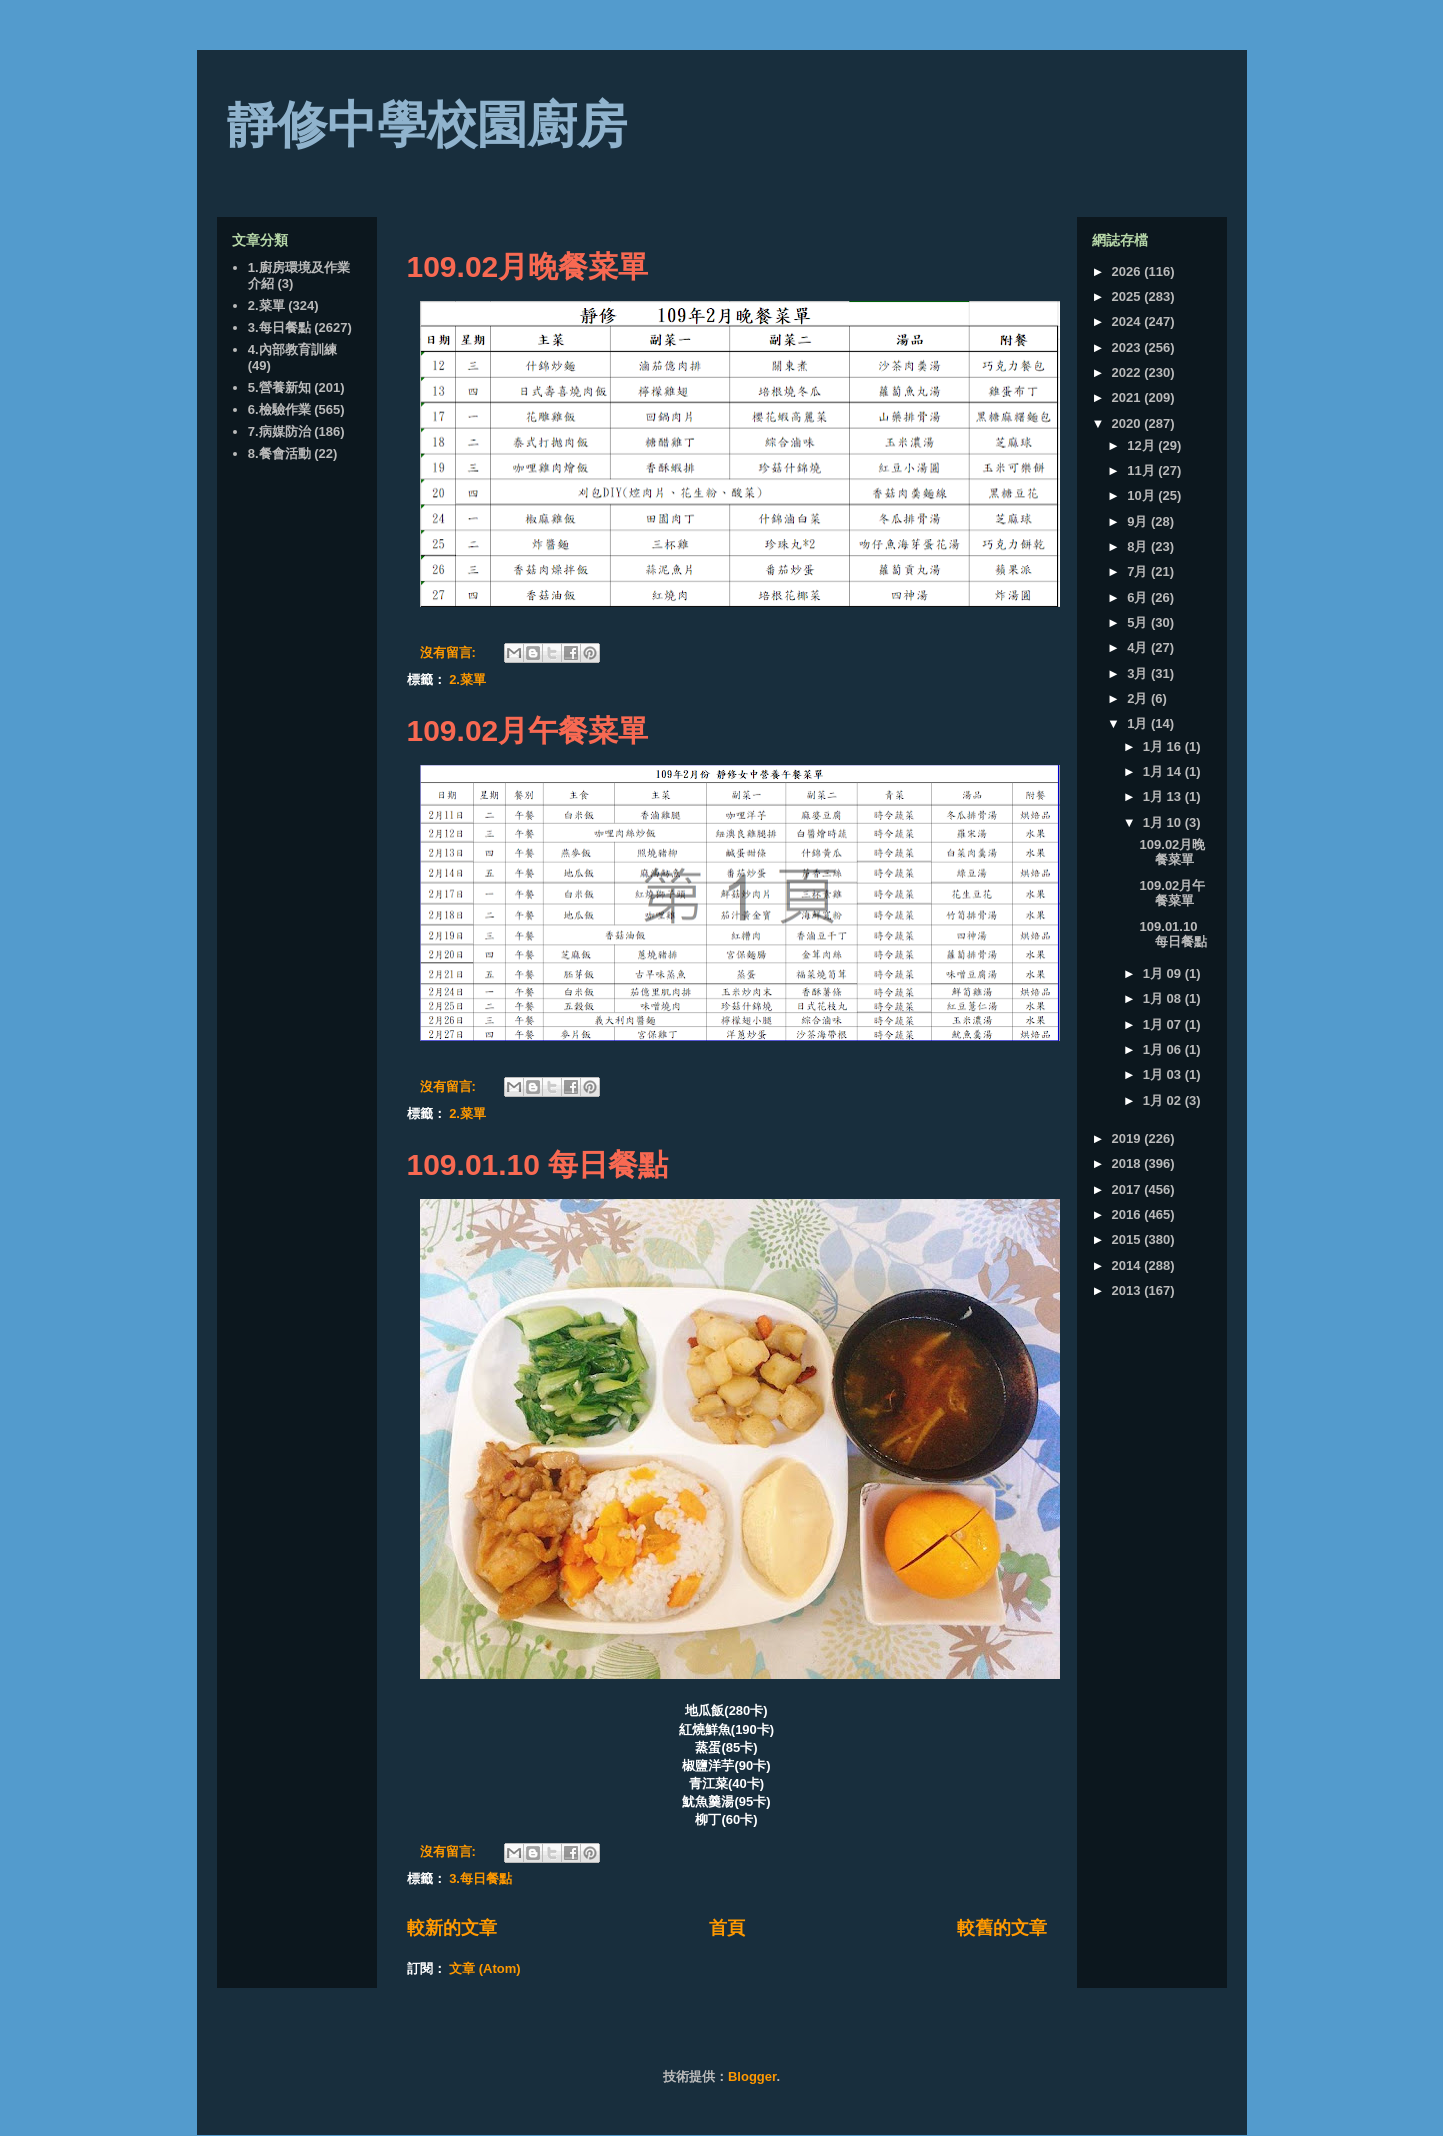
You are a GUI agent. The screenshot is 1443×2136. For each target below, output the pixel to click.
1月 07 (1164, 1024)
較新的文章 (452, 1928)
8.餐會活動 (279, 453)
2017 (1128, 1189)
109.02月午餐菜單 (528, 730)
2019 (1128, 1138)
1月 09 (1164, 973)
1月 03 (1164, 1074)
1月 (1139, 723)
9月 (1139, 521)
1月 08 (1164, 998)
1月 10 (1164, 822)
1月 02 (1164, 1100)
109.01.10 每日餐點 (538, 1164)
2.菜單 (467, 679)
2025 (1128, 296)
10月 (1142, 495)
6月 (1139, 597)
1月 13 (1164, 796)
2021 (1128, 397)
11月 (1142, 470)
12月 (1142, 445)
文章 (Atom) (485, 1968)
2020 (1128, 423)
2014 (1128, 1265)
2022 (1128, 372)
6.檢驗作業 (279, 409)
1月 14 (1164, 771)
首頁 (727, 1928)
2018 (1128, 1163)
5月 (1139, 622)
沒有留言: (450, 652)
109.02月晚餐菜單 (528, 266)
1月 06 (1164, 1049)
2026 (1128, 271)
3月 (1139, 673)
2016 (1128, 1214)
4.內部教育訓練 (292, 349)
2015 (1128, 1239)
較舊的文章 (1002, 1928)
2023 (1128, 347)
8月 (1139, 546)
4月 (1139, 647)
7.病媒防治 (279, 431)
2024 (1128, 321)
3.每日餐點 (480, 1878)
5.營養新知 (279, 387)
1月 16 (1164, 746)
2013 (1128, 1290)
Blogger (752, 2076)
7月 (1139, 571)
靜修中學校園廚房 (427, 125)
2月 (1139, 698)
